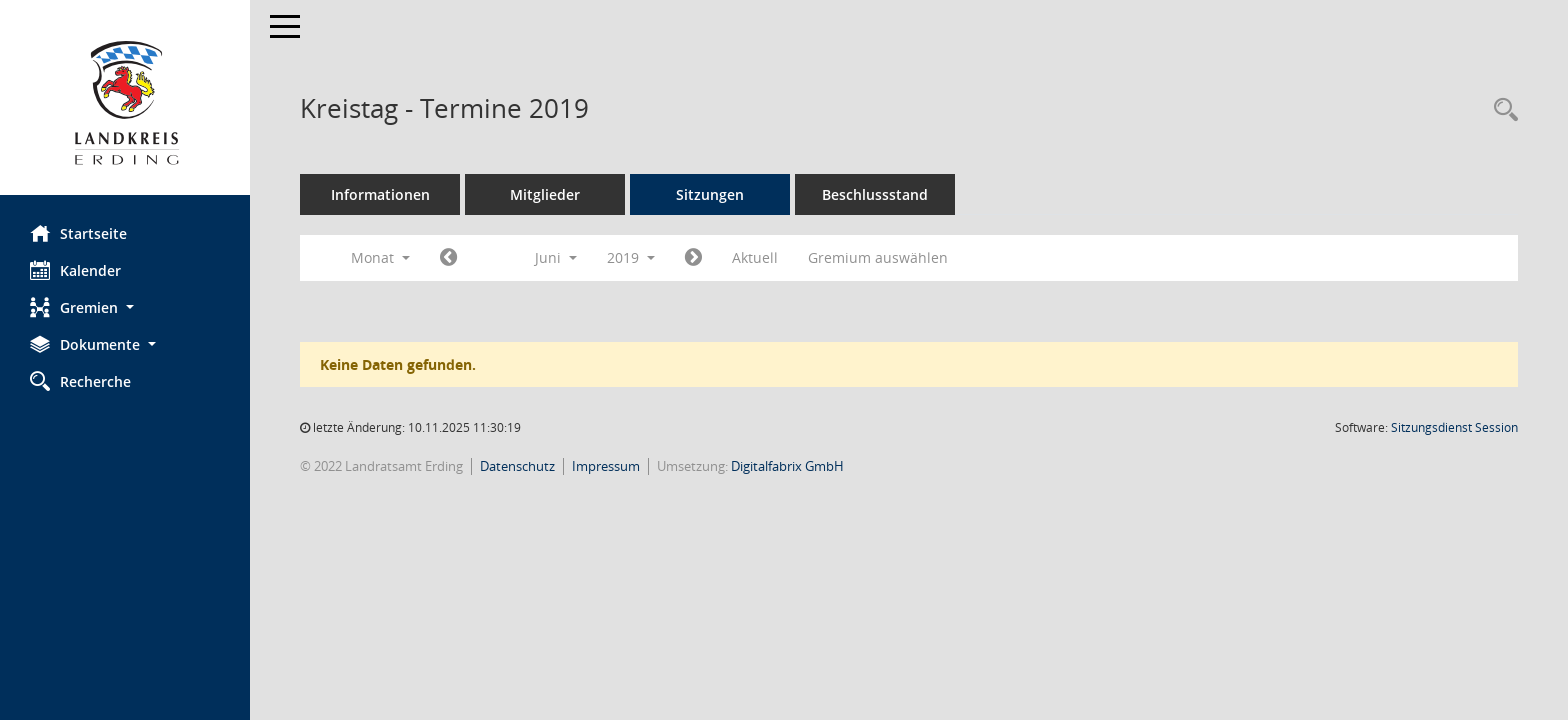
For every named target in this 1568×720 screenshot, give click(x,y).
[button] (125, 307)
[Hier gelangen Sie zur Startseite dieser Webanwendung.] (125, 105)
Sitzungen (710, 194)
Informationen (380, 194)
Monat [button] (380, 257)
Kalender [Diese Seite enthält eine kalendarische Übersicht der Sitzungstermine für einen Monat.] (75, 270)
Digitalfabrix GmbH (787, 466)
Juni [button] (556, 257)
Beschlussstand (875, 194)
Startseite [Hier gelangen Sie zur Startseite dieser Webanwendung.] (78, 233)
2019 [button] (631, 257)
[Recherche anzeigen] (1501, 110)
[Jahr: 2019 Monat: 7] (693, 258)
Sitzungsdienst (1454, 427)
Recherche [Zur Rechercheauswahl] (80, 381)
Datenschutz (517, 466)
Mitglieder (545, 194)
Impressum (606, 466)
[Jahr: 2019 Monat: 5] (448, 258)
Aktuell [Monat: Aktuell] (755, 257)
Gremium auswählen (878, 257)
